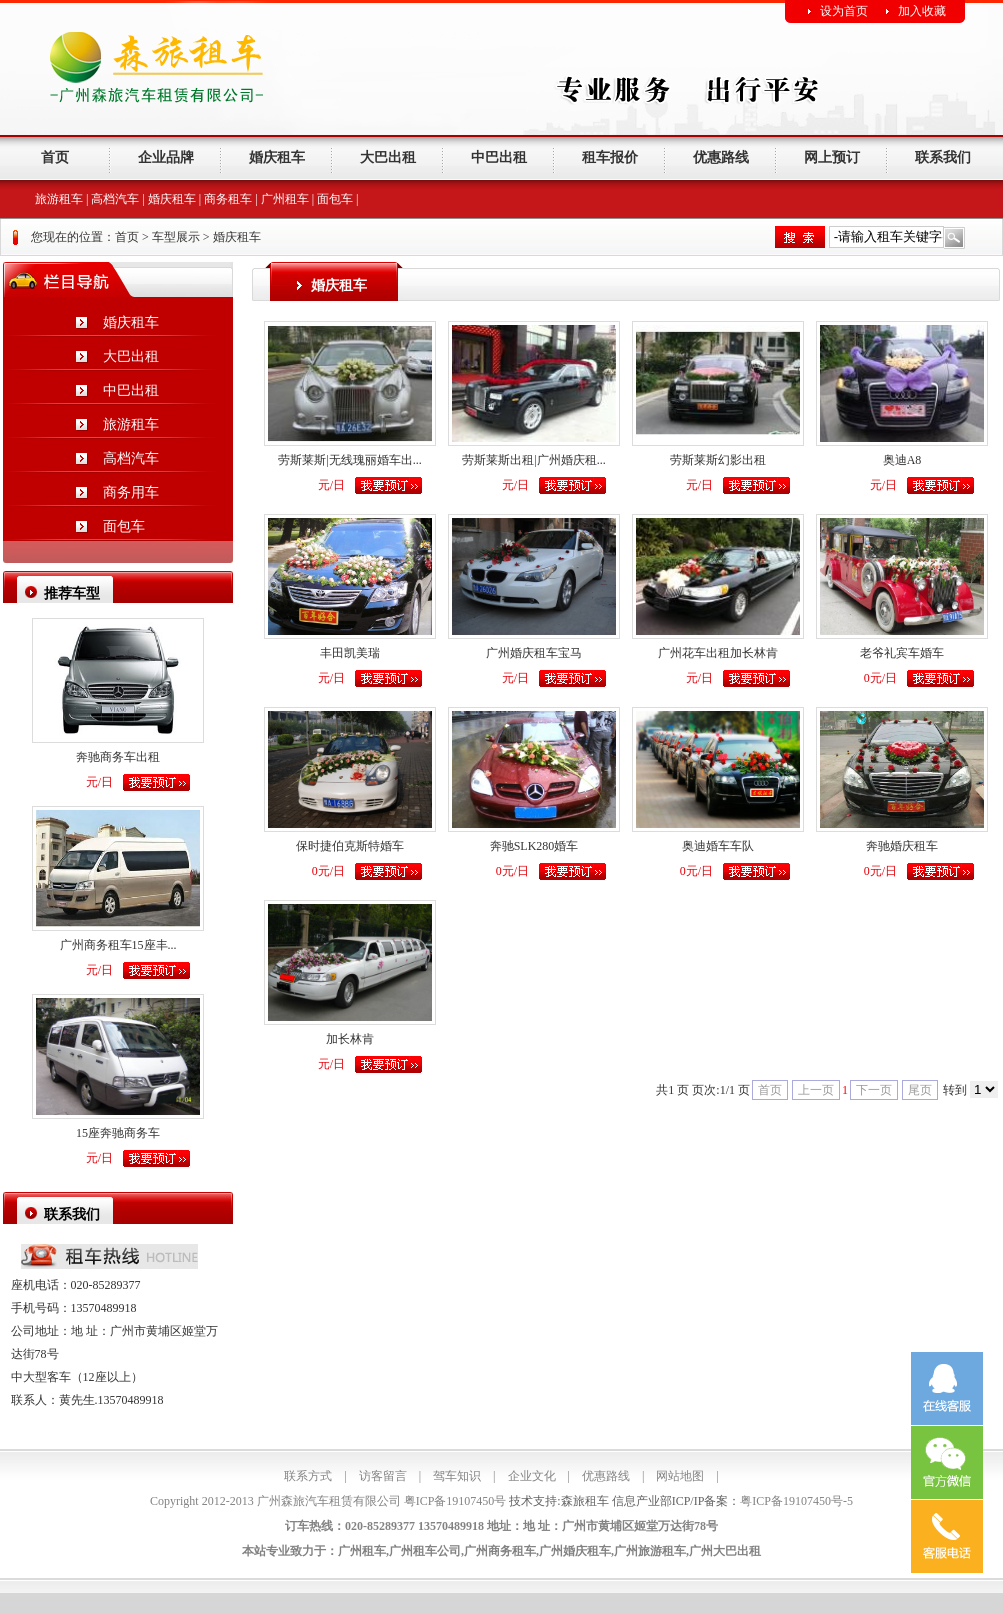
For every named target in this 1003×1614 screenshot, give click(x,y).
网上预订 (832, 157)
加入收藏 (922, 11)
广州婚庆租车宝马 (534, 653)
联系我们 (943, 157)
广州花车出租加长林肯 (718, 653)
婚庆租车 (277, 157)
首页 (55, 157)
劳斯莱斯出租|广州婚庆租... (533, 460)
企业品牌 (166, 157)
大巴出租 (388, 157)
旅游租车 (59, 199)
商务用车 (131, 492)
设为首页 (844, 11)
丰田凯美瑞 (350, 653)
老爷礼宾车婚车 (902, 653)
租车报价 (610, 157)
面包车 (335, 199)
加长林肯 (350, 1039)
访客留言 (383, 1476)
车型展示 (176, 237)
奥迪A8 (902, 460)
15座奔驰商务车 (118, 1133)
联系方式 (308, 1476)
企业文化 (532, 1476)
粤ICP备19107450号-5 (796, 1501)
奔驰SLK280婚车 (534, 846)
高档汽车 (115, 199)
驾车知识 (457, 1476)
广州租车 (285, 199)
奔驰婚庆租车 (902, 846)
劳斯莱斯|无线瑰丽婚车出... (349, 460)
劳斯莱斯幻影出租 (718, 460)
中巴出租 (499, 157)
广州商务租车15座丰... (118, 945)
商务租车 (228, 199)
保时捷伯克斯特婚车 (350, 846)
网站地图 (680, 1476)
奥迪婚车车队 (718, 846)
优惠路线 (721, 157)
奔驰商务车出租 (118, 757)
